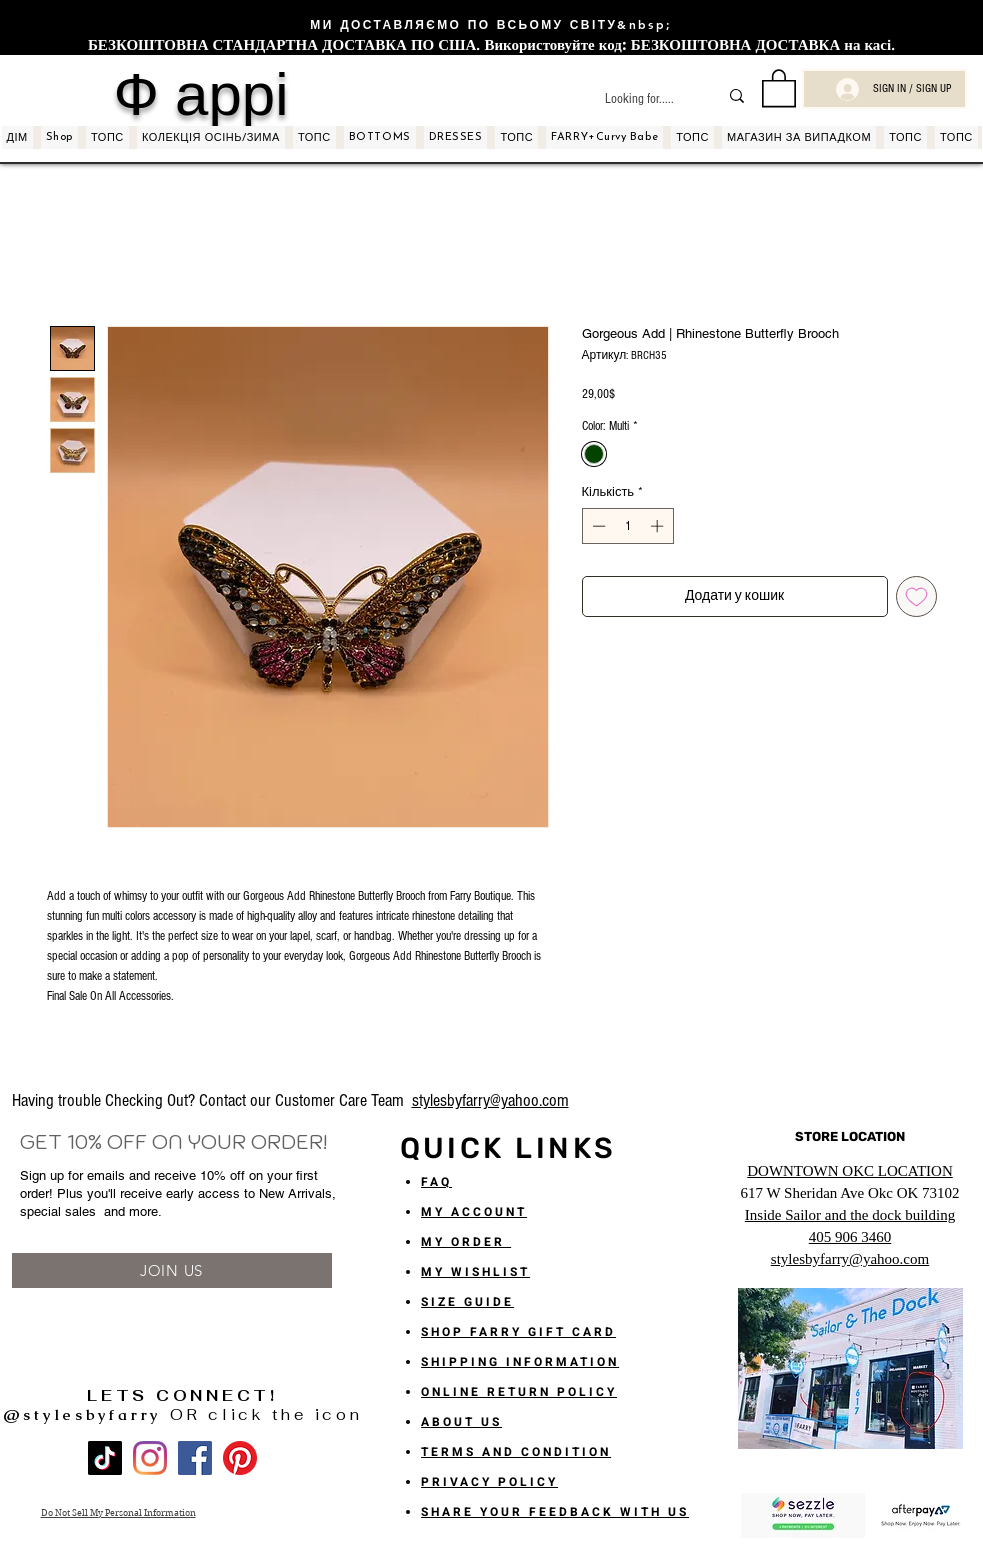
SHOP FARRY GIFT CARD (518, 1332)
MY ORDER (466, 1242)
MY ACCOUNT (474, 1212)
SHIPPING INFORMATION (520, 1362)
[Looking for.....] (646, 100)
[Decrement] (597, 526)
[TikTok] (105, 1458)
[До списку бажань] (916, 596)
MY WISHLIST (475, 1272)
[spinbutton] (627, 526)
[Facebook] (195, 1458)
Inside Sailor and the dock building (850, 1215)
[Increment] (659, 526)
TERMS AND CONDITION (516, 1452)
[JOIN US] (172, 1270)
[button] (779, 87)
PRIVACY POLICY (489, 1482)
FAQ (436, 1182)
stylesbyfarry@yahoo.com (490, 1100)
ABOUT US (461, 1422)
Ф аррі (200, 94)
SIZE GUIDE (467, 1302)
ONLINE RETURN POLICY (519, 1392)
